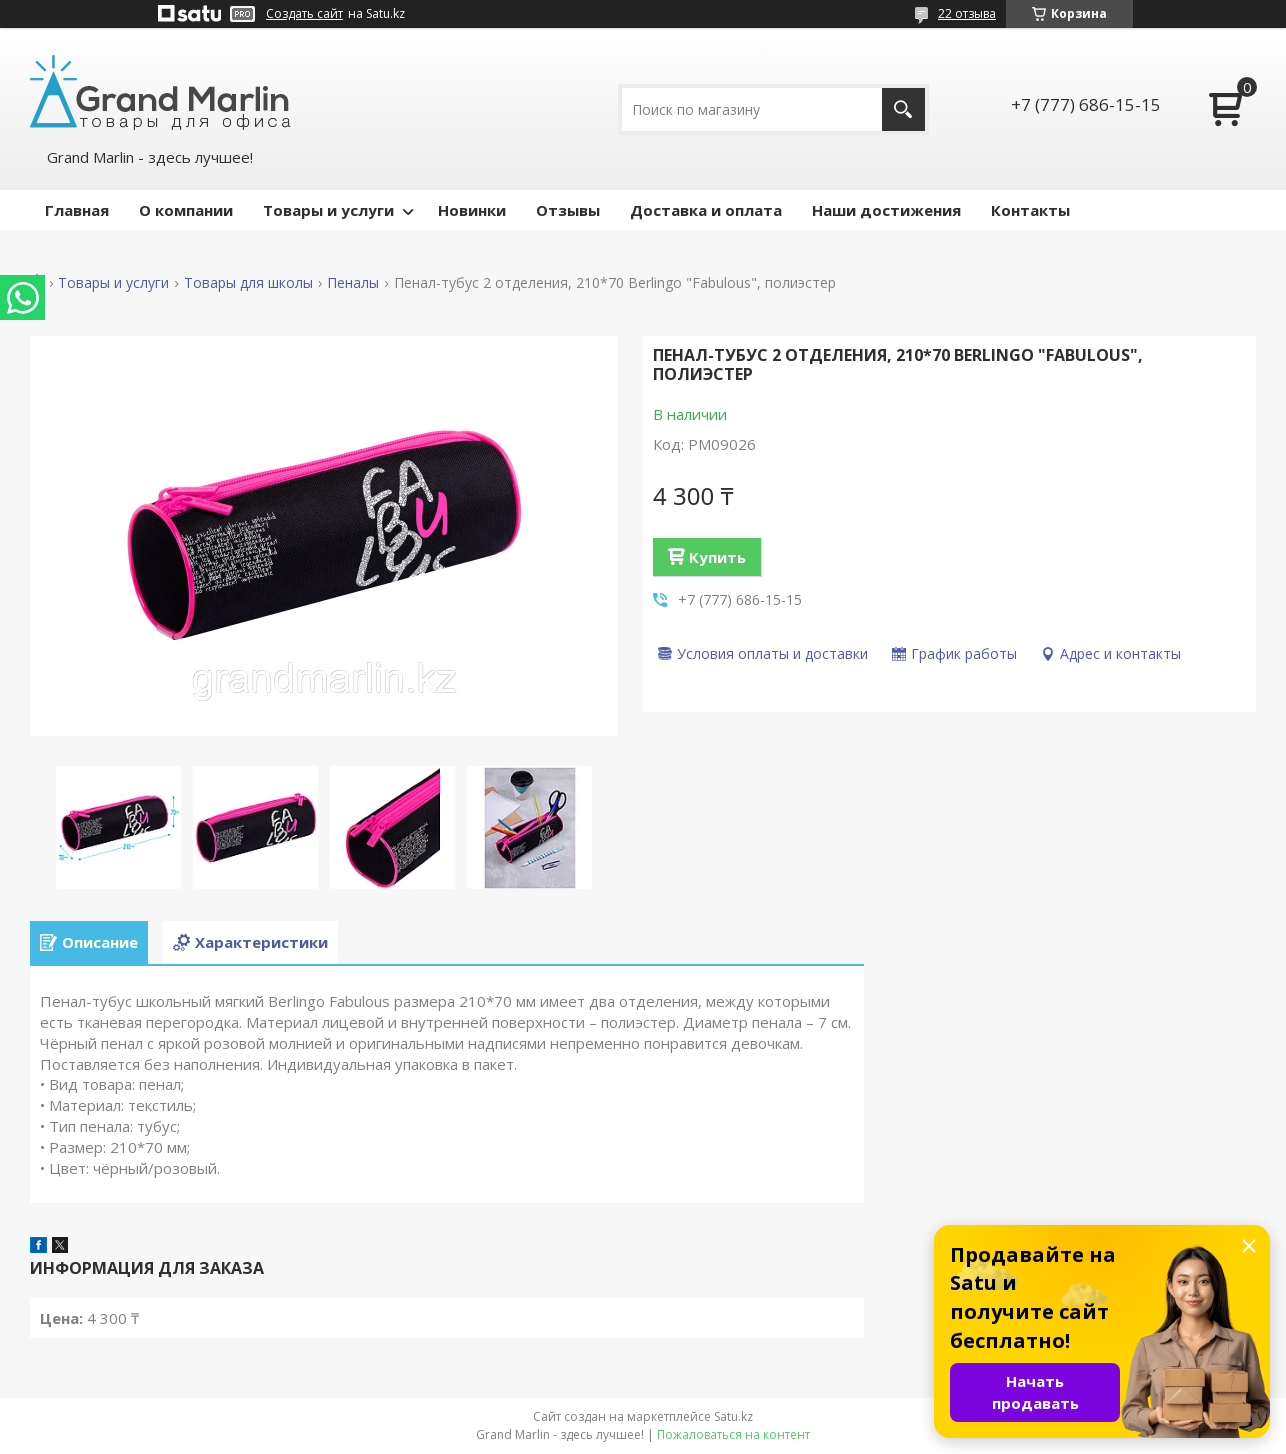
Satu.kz (733, 1416)
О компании (186, 210)
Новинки (472, 210)
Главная (77, 210)
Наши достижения (886, 210)
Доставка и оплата (706, 210)
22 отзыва (967, 13)
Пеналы (353, 283)
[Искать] (903, 109)
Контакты (1030, 210)
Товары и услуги (328, 210)
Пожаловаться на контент (733, 1434)
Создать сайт (304, 14)
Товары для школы (248, 283)
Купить (717, 557)
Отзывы (568, 210)
